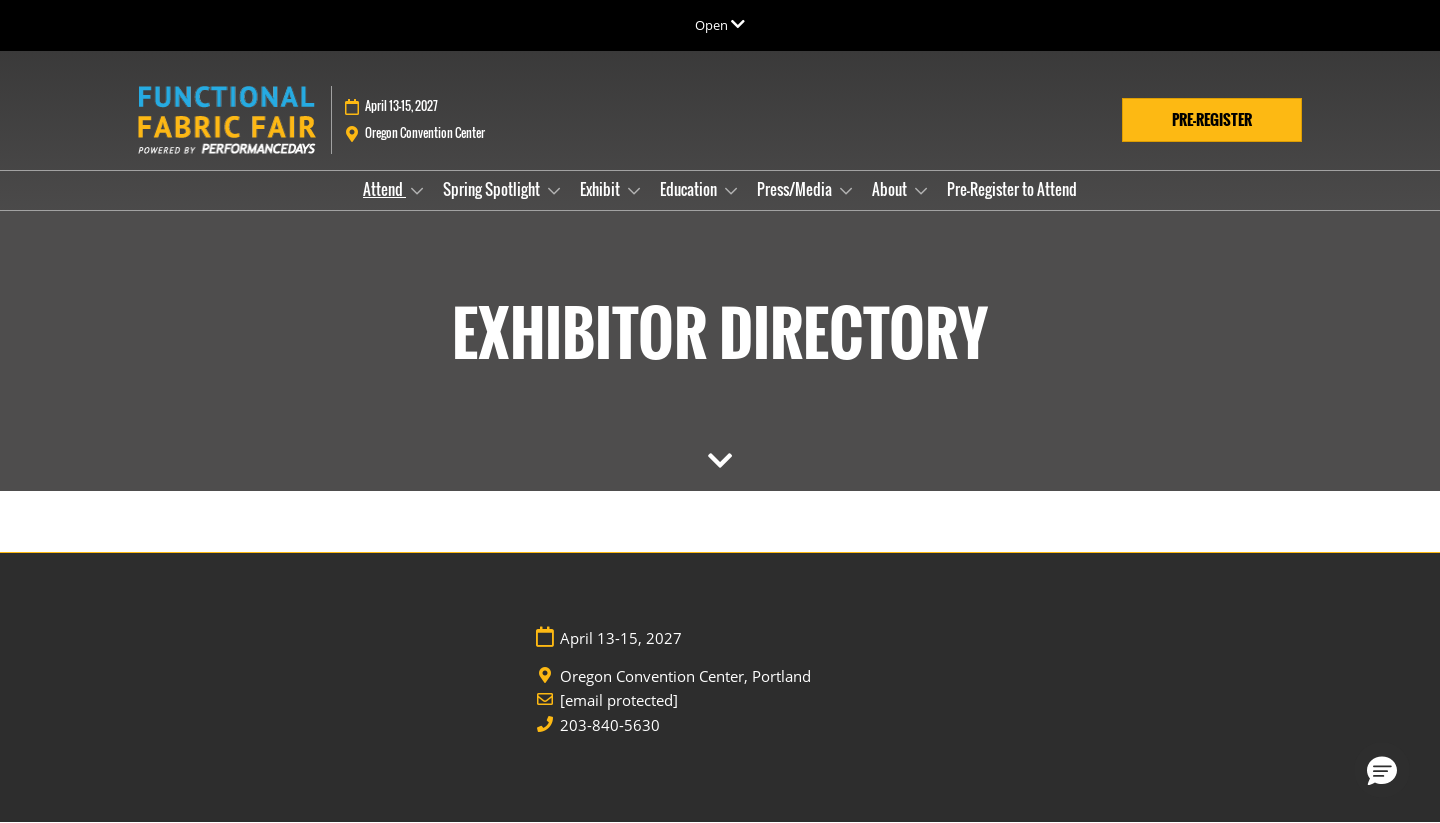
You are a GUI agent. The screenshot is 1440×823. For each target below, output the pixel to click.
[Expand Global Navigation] (720, 25)
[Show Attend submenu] (417, 191)
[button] (1212, 120)
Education (690, 189)
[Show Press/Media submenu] (846, 191)
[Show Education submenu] (731, 191)
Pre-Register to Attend (1012, 189)
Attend (384, 189)
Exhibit (601, 189)
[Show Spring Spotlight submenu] (554, 191)
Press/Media (796, 189)
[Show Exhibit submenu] (634, 191)
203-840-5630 (610, 725)
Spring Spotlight (493, 189)
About (891, 189)
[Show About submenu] (921, 191)
